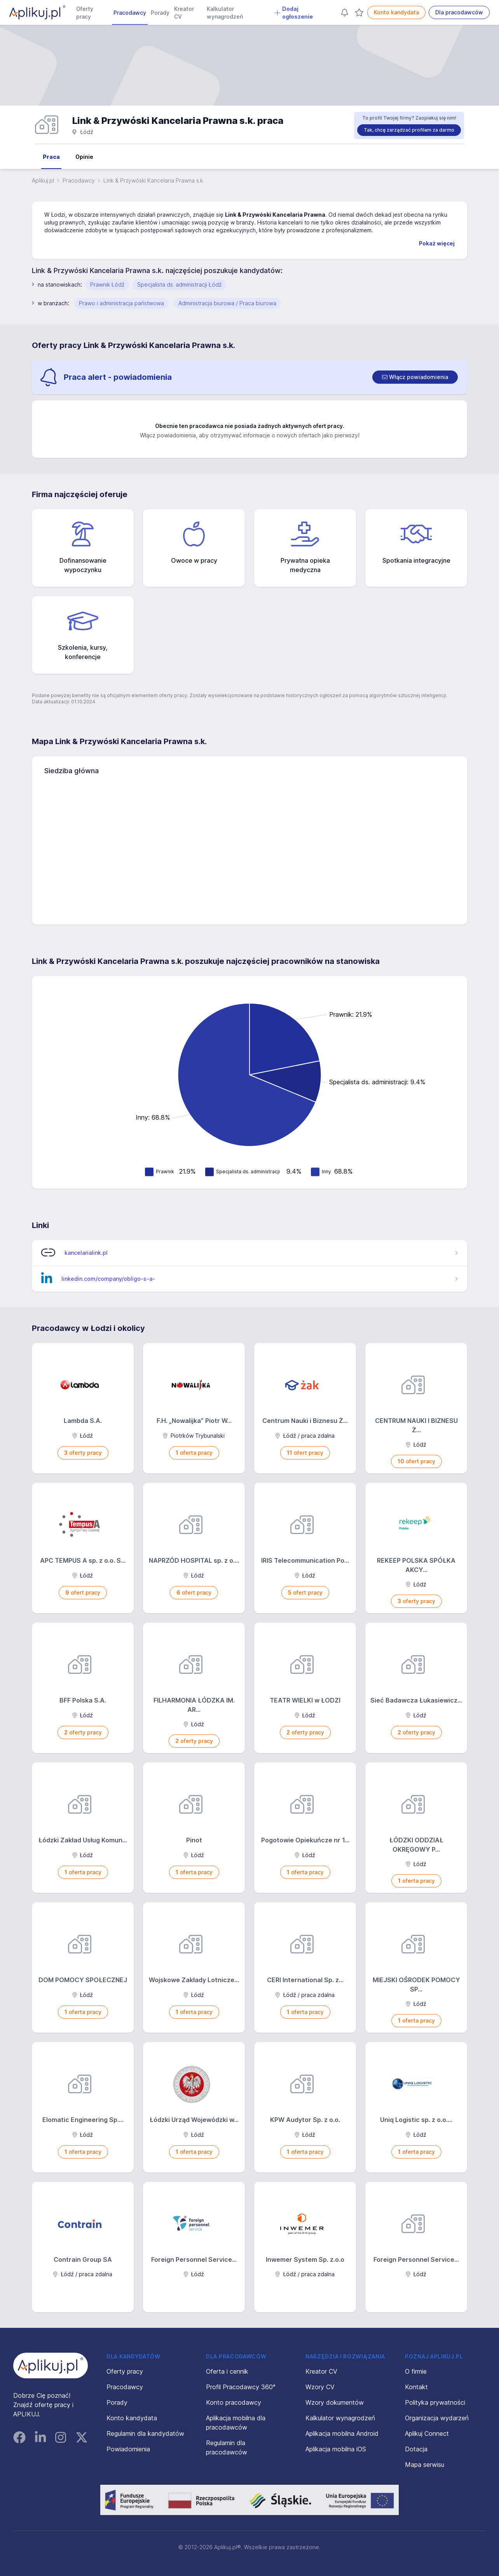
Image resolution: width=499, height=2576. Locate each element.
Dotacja (416, 2449)
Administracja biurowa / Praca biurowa (227, 303)
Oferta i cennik (227, 2371)
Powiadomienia (128, 2449)
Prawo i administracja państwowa (121, 303)
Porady (160, 12)
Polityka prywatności (435, 2402)
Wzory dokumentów (334, 2402)
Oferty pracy (84, 12)
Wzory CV (320, 2387)
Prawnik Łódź (107, 284)
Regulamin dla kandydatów (145, 2433)
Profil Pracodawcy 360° (241, 2387)
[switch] (415, 377)
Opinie (84, 156)
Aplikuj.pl (43, 180)
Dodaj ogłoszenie (293, 12)
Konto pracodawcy (233, 2402)
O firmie (416, 2371)
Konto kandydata (396, 12)
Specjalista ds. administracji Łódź (179, 284)
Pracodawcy (129, 12)
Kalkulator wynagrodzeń (225, 12)
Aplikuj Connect (427, 2433)
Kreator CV (184, 12)
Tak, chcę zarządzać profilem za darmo (409, 130)
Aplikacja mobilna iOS (335, 2449)
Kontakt (416, 2387)
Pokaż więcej (437, 243)
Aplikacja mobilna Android (342, 2433)
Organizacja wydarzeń (437, 2418)
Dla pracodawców (459, 12)
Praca (51, 156)
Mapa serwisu (424, 2464)
